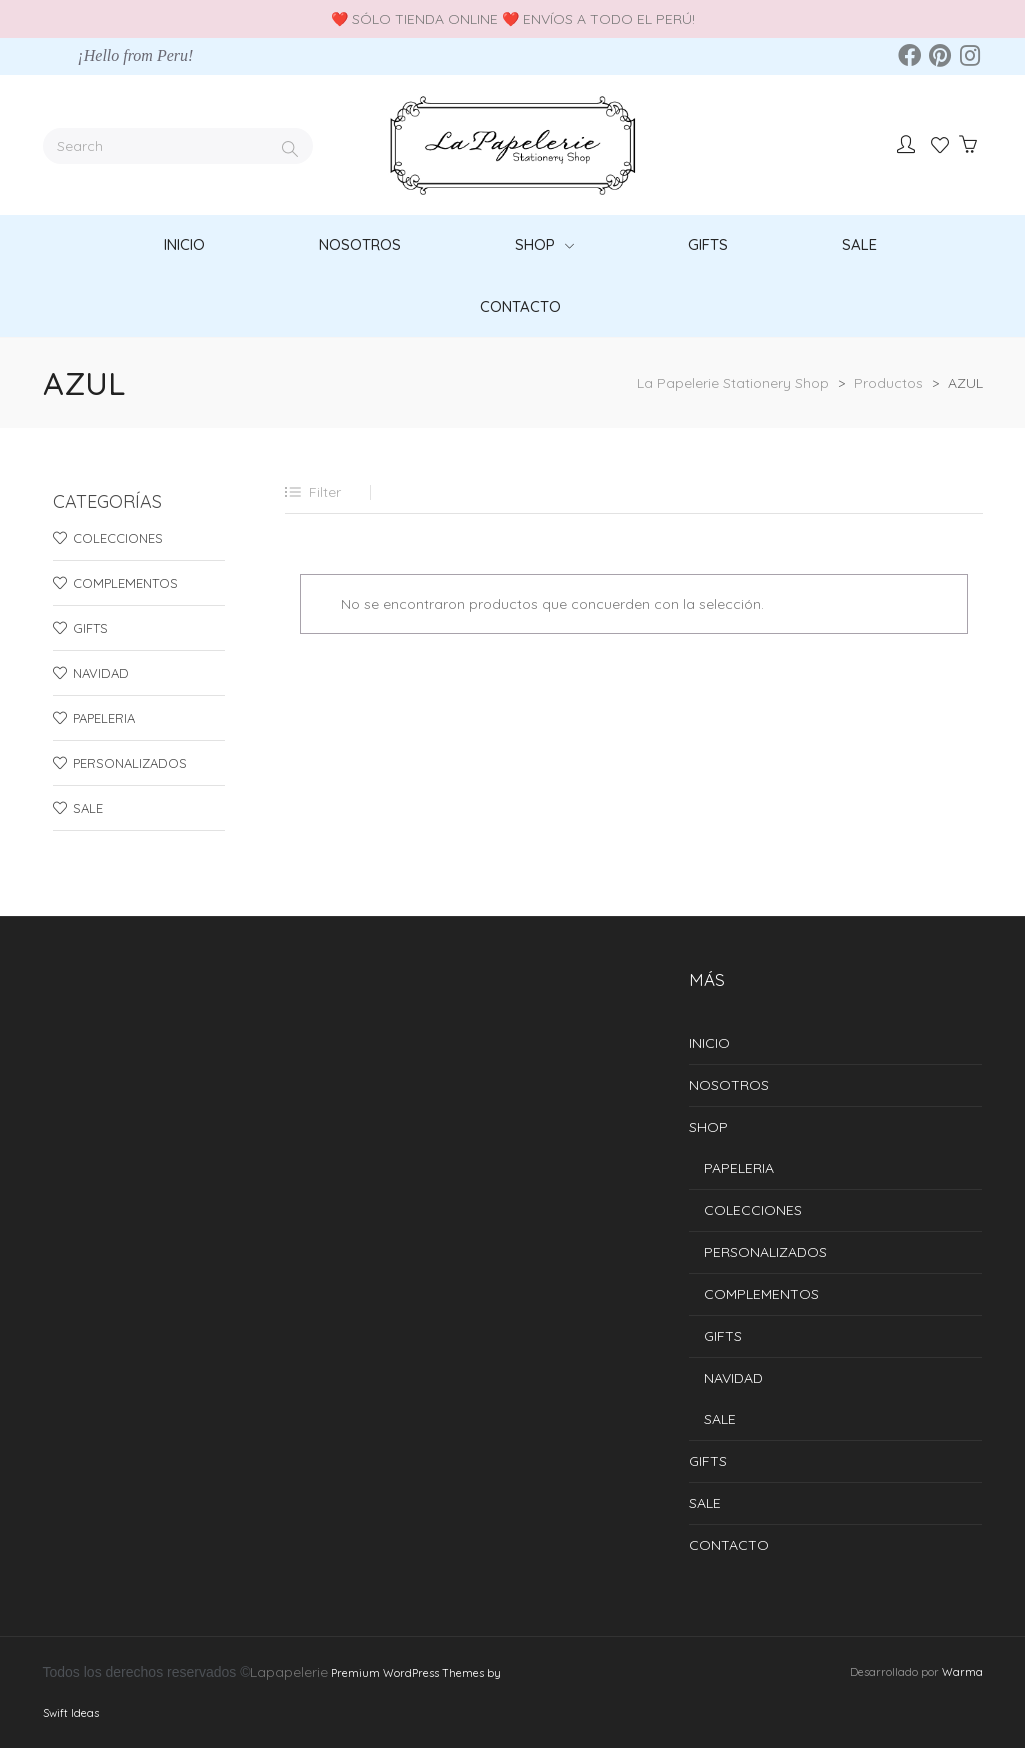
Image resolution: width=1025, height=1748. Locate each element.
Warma (962, 1672)
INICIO (709, 1043)
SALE (88, 808)
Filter (325, 492)
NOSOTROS (729, 1085)
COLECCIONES (118, 538)
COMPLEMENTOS (125, 583)
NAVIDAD (101, 673)
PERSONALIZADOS (130, 763)
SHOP (708, 1127)
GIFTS (90, 628)
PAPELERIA (104, 718)
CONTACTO (729, 1545)
